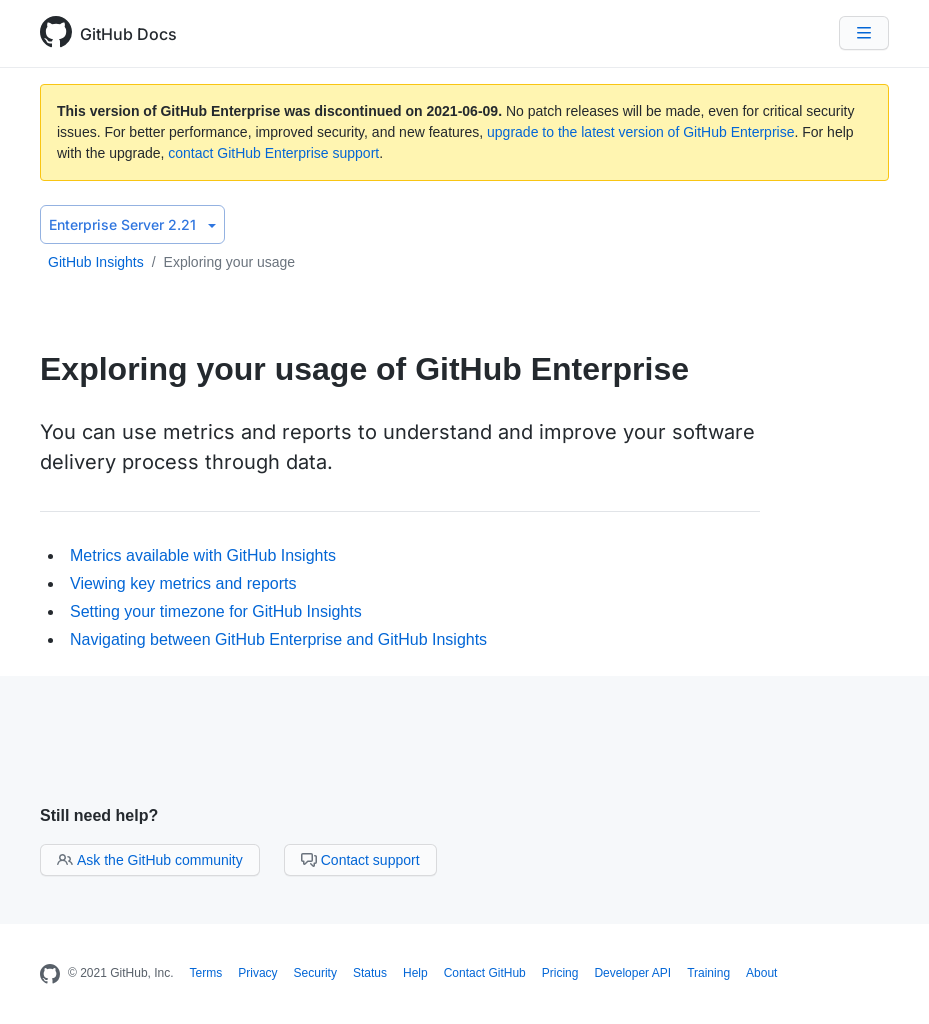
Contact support (360, 860)
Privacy (257, 973)
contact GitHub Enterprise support (273, 153)
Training (708, 973)
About (761, 973)
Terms (206, 973)
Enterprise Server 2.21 (132, 224)
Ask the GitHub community (150, 860)
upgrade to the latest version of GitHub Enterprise (640, 132)
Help (415, 973)
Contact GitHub (485, 973)
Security (315, 973)
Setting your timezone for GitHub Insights (216, 611)
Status (370, 973)
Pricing (560, 973)
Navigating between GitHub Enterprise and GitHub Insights (278, 639)
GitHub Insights (96, 262)
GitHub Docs (128, 34)
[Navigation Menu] (864, 33)
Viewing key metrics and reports (183, 583)
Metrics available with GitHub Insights (203, 555)
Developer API (632, 973)
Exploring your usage (230, 262)
